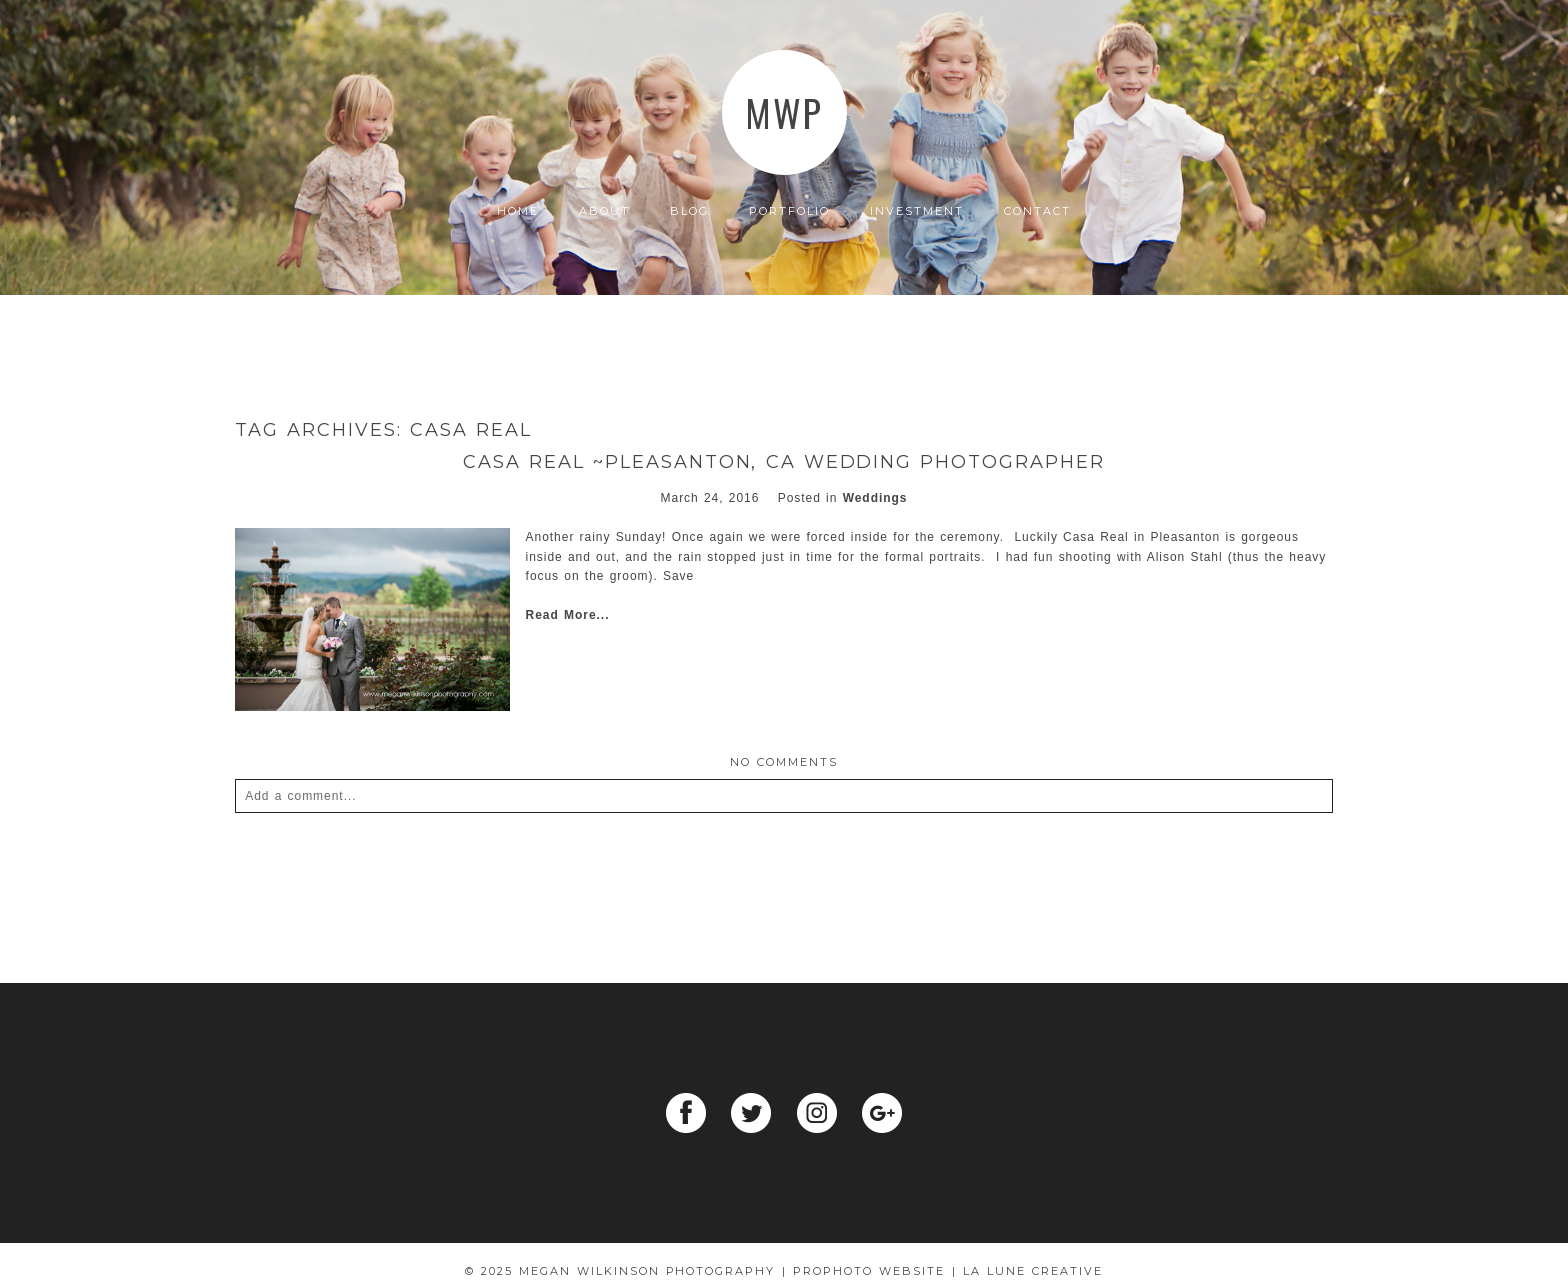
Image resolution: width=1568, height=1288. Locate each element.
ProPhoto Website (869, 1271)
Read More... (568, 615)
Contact (1037, 211)
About (604, 211)
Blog (689, 211)
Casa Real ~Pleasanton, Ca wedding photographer (784, 462)
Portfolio (789, 211)
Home (518, 211)
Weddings (875, 498)
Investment (917, 211)
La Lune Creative (1033, 1271)
